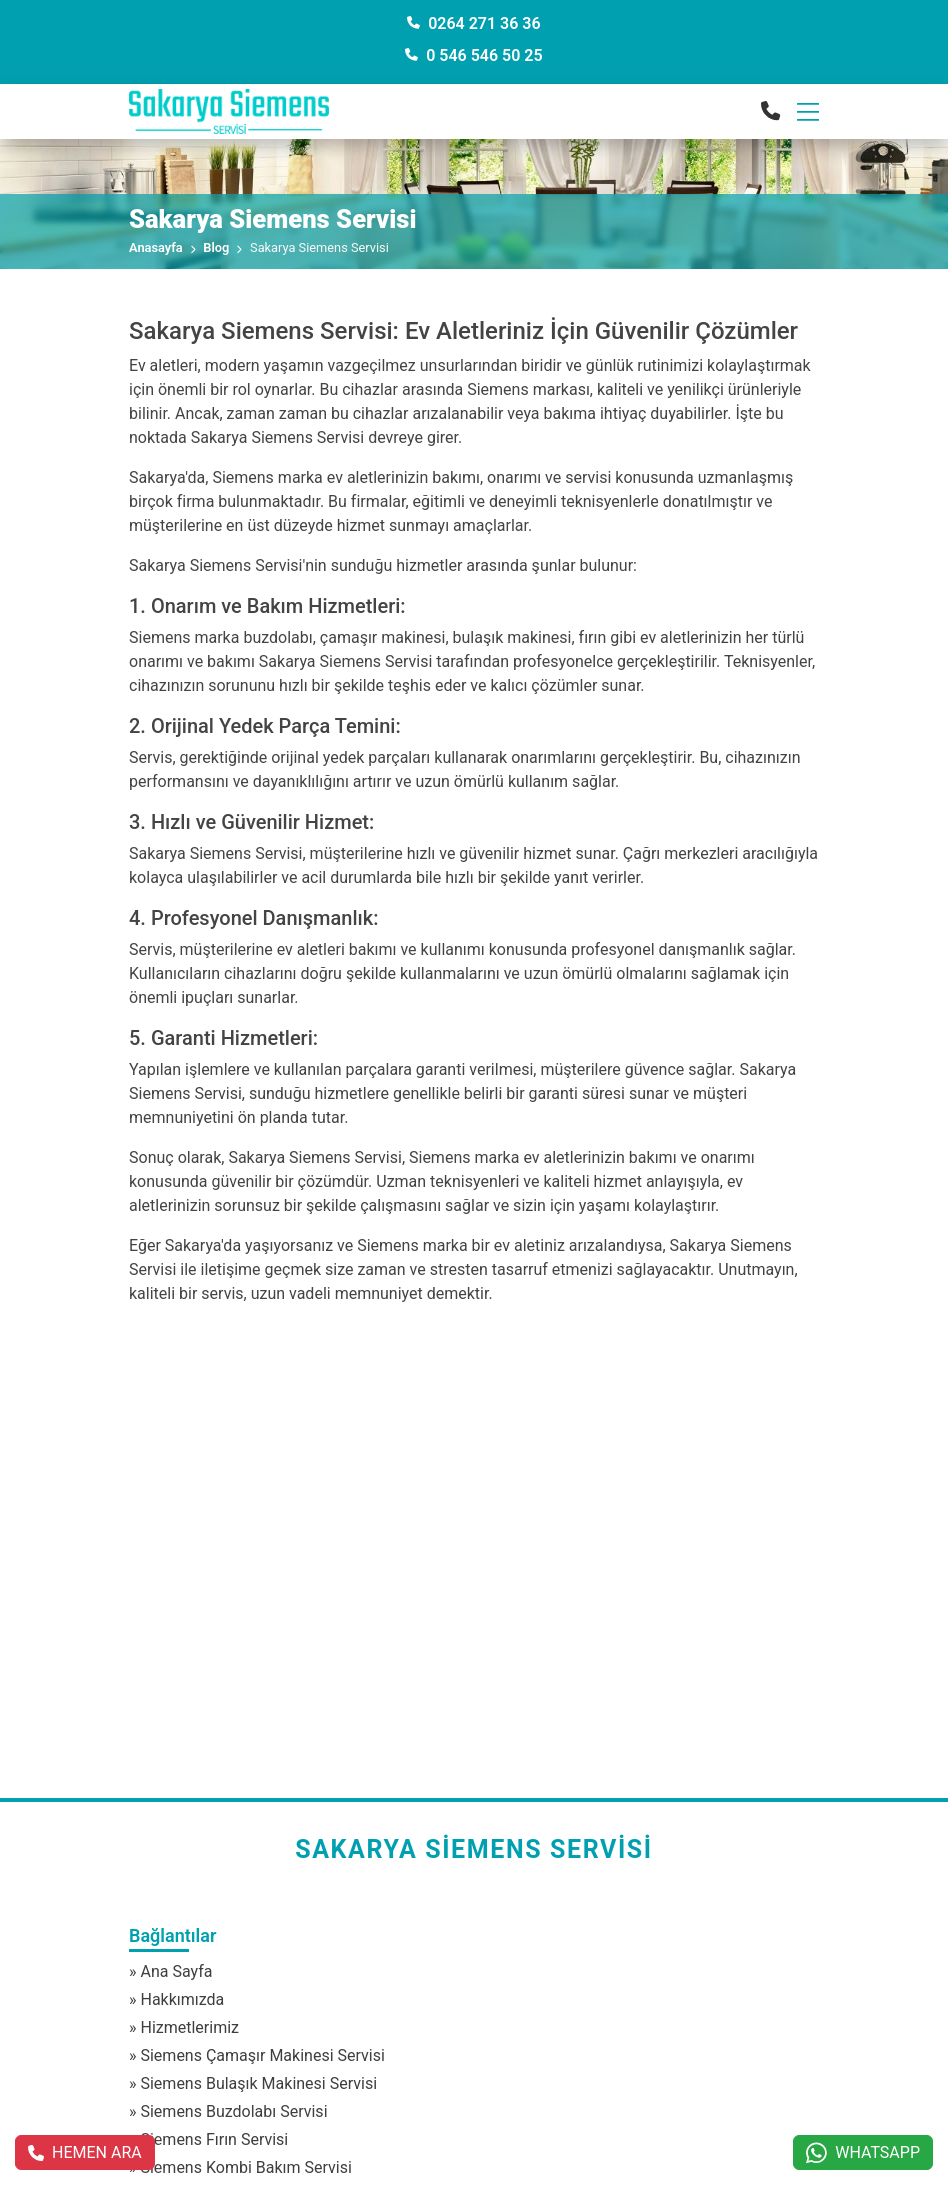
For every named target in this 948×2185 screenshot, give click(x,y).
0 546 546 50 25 (473, 55)
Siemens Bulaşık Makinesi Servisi (258, 2083)
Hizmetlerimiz (189, 2027)
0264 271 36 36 (473, 23)
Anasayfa (156, 247)
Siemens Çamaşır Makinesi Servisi (262, 2055)
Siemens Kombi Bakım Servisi (245, 2167)
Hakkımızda (182, 1999)
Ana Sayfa (176, 1971)
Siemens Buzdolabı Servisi (233, 2111)
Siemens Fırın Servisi (214, 2139)
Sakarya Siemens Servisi (474, 1849)
